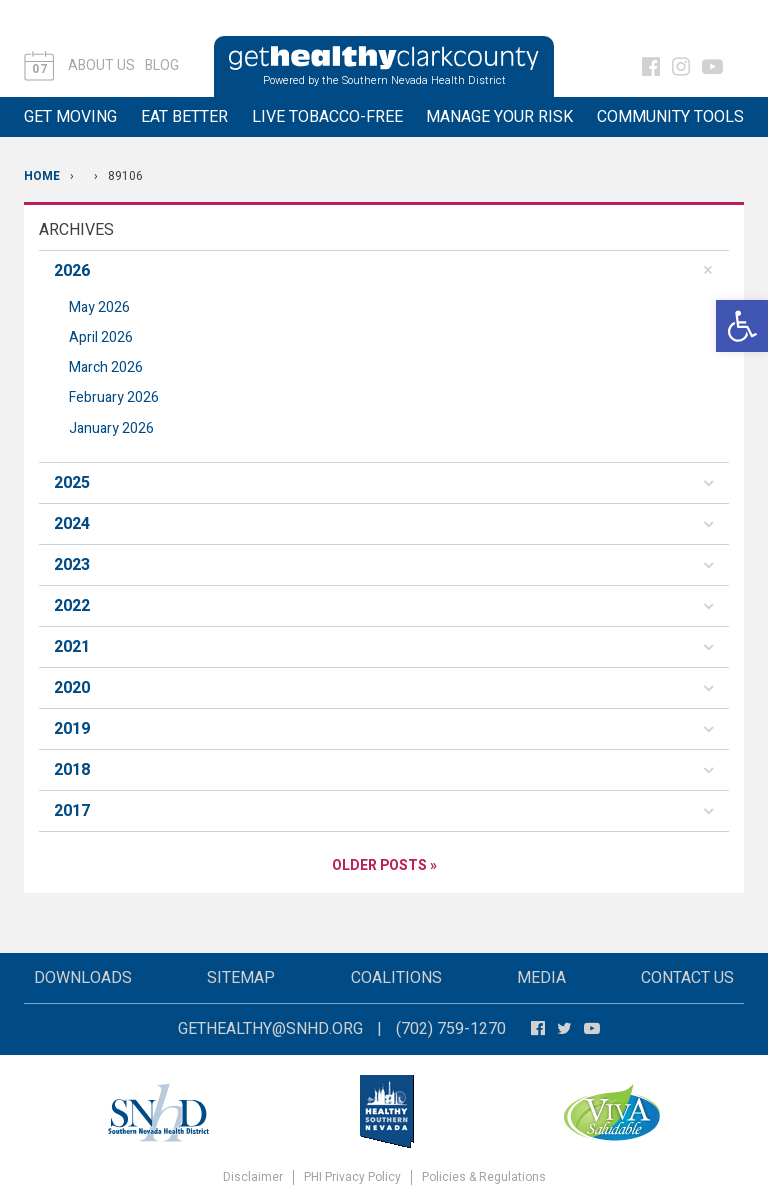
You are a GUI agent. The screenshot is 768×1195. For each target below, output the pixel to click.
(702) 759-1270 (451, 1029)
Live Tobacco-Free (327, 117)
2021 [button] (72, 647)
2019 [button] (72, 729)
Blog (162, 65)
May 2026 (99, 307)
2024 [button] (72, 524)
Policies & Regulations (484, 1177)
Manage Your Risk (499, 117)
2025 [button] (72, 483)
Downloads (83, 978)
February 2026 (114, 397)
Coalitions (396, 978)
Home (42, 176)
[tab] (384, 271)
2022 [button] (72, 606)
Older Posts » (384, 865)
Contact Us (687, 978)
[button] (742, 326)
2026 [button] (72, 271)
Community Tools (670, 117)
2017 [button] (72, 811)
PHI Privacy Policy (352, 1177)
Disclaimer (253, 1177)
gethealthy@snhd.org (270, 1029)
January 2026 (111, 428)
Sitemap (241, 978)
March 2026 (106, 367)
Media (541, 978)
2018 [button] (72, 770)
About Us (101, 65)
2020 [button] (72, 688)
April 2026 (101, 337)
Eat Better (184, 117)
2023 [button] (72, 565)
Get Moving (70, 117)
